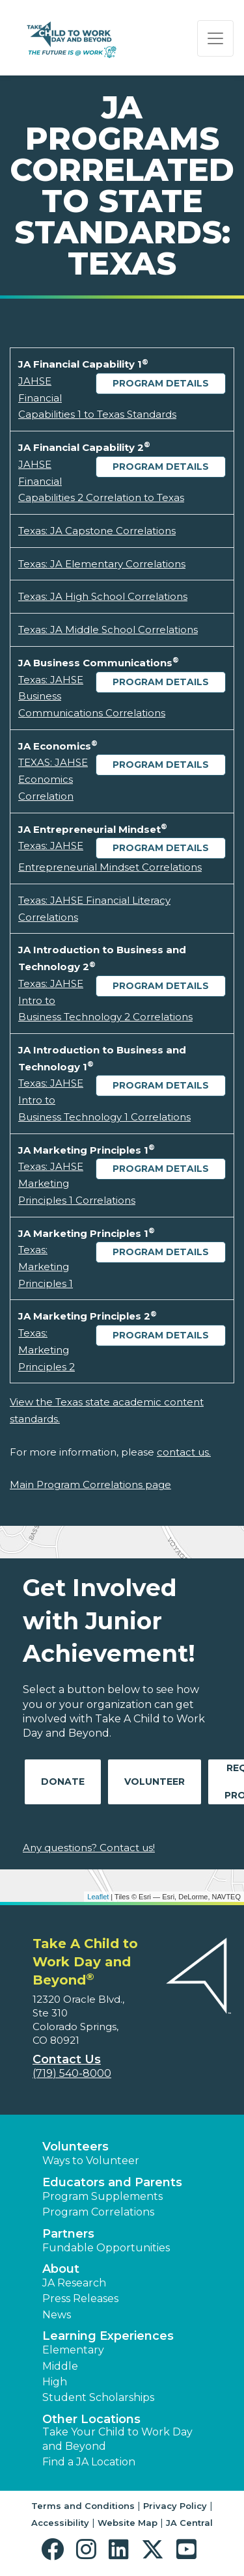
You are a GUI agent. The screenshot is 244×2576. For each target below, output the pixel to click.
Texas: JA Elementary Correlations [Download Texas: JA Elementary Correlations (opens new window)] (101, 564)
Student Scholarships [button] (98, 2397)
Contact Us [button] (67, 2059)
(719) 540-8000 (72, 2073)
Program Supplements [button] (102, 2196)
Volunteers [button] (75, 2146)
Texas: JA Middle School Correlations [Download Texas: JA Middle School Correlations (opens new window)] (108, 629)
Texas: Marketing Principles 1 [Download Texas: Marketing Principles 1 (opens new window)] (45, 1266)
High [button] (54, 2382)
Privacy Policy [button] (175, 2506)
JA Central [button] (189, 2522)
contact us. (184, 1452)
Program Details (161, 383)
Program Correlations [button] (98, 2212)
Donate (63, 1781)
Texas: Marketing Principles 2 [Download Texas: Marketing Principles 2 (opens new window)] (46, 1349)
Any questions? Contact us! (89, 1847)
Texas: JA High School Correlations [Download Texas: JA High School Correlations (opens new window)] (102, 596)
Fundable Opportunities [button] (106, 2248)
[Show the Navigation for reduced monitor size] (215, 38)
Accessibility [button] (60, 2522)
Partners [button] (68, 2234)
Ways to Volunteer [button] (90, 2160)
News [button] (56, 2315)
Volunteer (154, 1781)
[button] (55, 2550)
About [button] (60, 2269)
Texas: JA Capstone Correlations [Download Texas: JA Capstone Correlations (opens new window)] (97, 530)
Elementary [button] (73, 2350)
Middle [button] (60, 2366)
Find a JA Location (88, 2462)
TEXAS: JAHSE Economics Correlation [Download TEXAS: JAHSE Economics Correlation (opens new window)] (53, 779)
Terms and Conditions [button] (83, 2506)
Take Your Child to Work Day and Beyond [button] (117, 2439)
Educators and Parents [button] (112, 2182)
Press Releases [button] (80, 2298)
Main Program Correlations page (90, 1484)
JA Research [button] (74, 2283)
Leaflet (98, 1897)
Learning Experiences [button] (108, 2336)
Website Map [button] (127, 2522)
